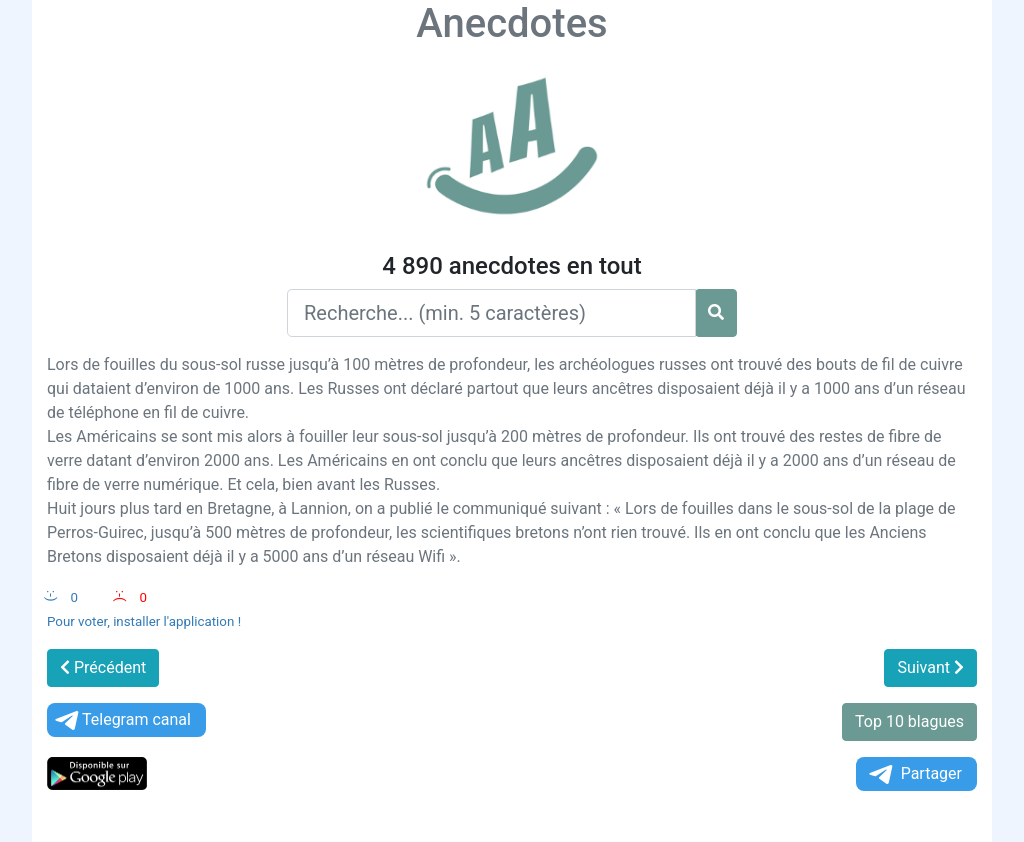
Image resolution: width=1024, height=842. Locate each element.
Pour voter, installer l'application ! (144, 621)
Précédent (103, 667)
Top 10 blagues (909, 721)
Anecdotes (511, 23)
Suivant (930, 667)
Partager (914, 774)
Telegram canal (121, 720)
